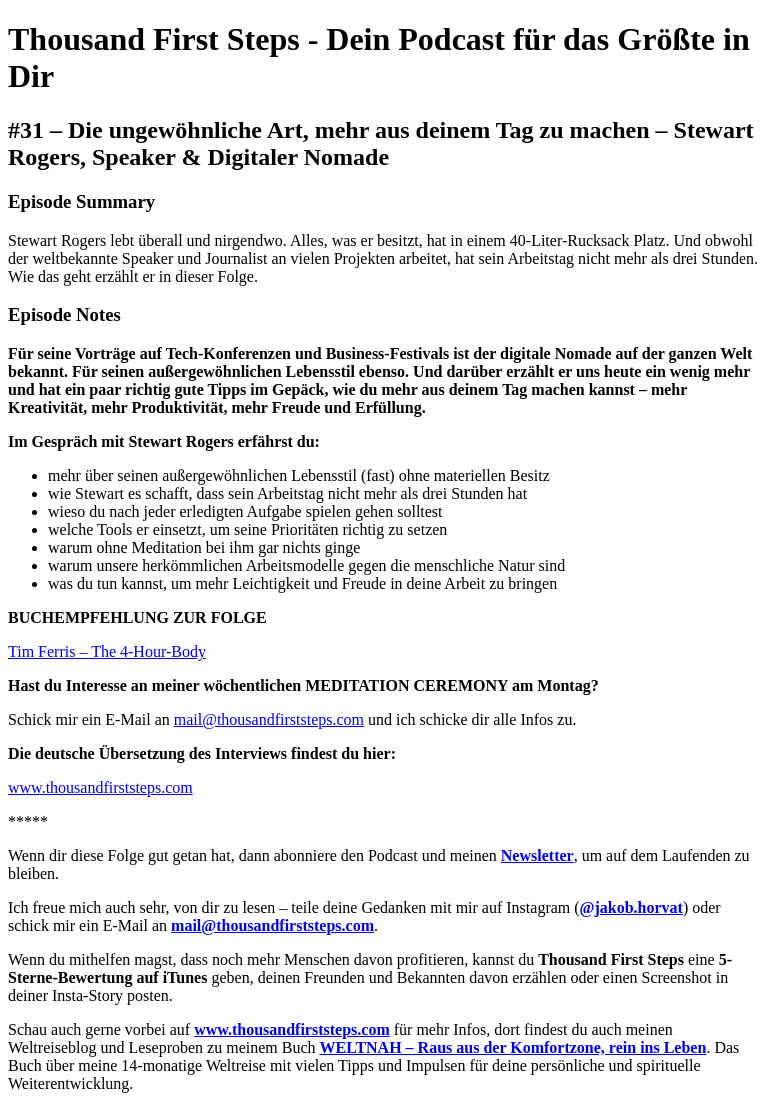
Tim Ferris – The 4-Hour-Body (107, 651)
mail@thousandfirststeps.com (269, 719)
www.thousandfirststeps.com (100, 787)
